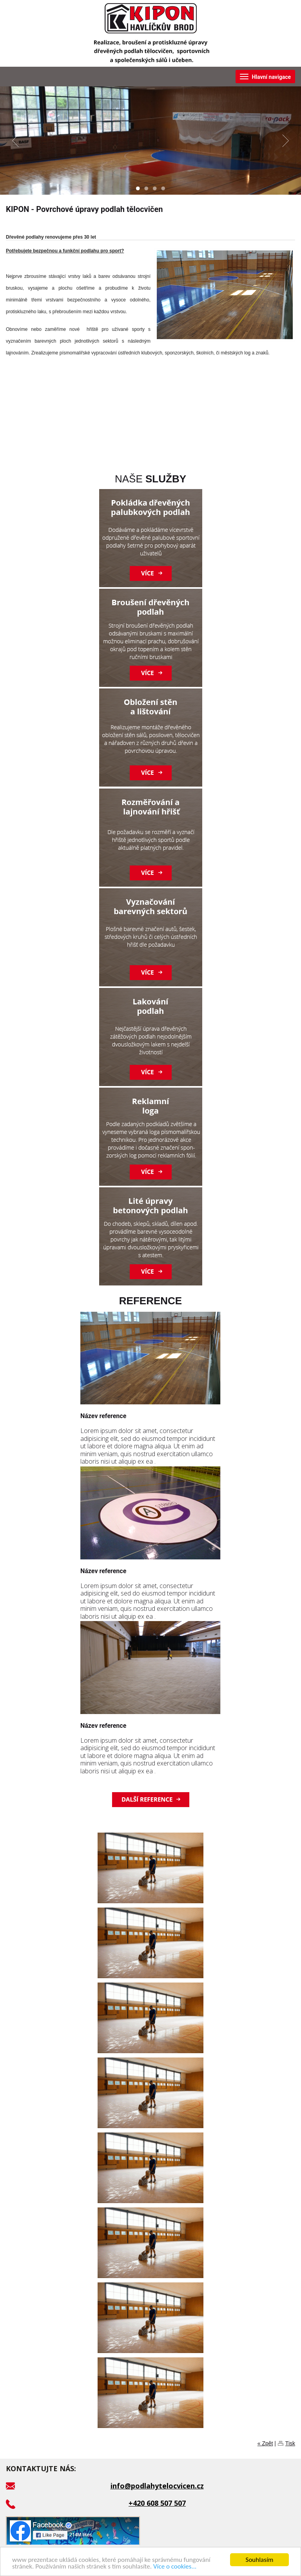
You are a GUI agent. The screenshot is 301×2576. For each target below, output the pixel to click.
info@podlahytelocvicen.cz (157, 2485)
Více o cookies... (174, 2567)
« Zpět (265, 2443)
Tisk (290, 2443)
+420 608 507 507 (157, 2503)
